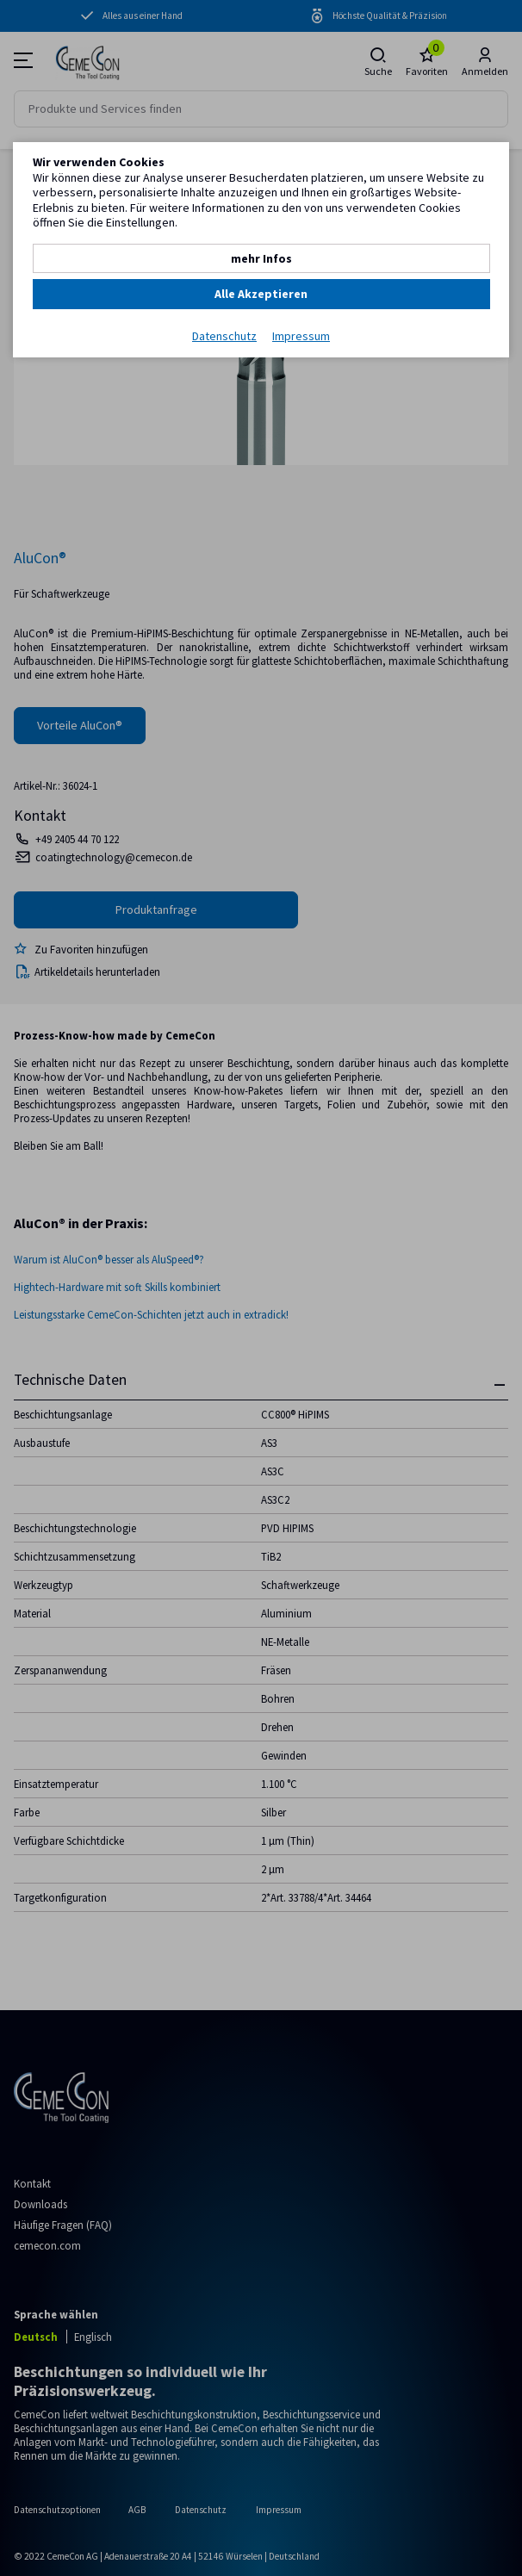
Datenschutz (224, 336)
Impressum (301, 336)
